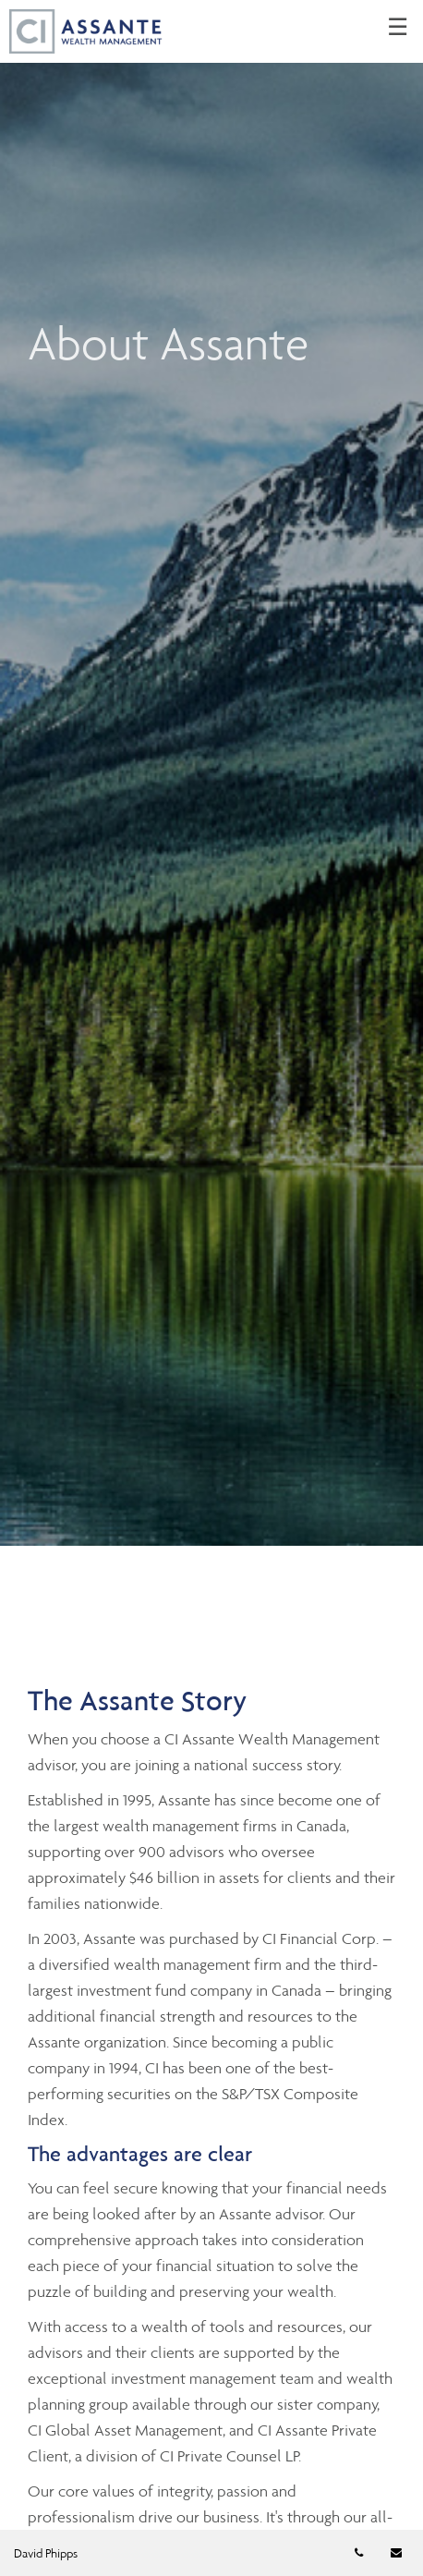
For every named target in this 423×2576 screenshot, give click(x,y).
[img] (211, 773)
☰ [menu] (397, 28)
